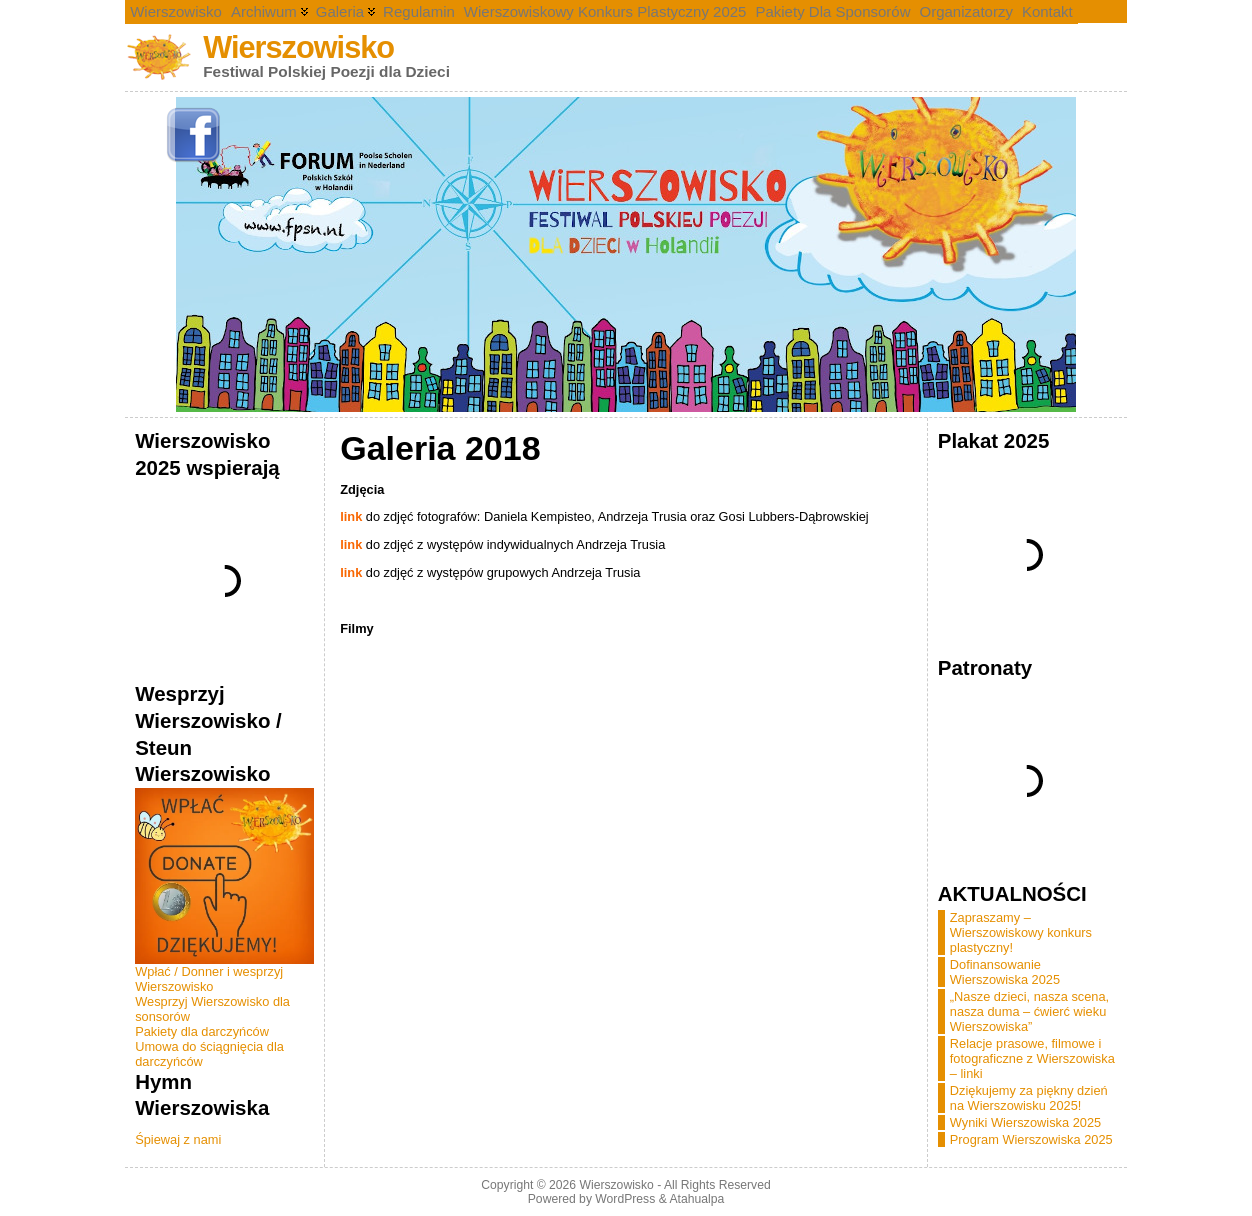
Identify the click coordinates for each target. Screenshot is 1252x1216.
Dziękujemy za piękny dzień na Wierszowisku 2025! (1029, 1098)
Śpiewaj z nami (178, 1139)
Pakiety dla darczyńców (202, 1031)
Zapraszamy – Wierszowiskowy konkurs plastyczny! (1021, 932)
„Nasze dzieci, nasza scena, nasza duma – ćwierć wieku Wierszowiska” (1029, 1011)
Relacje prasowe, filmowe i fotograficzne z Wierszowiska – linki (1032, 1058)
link (351, 516)
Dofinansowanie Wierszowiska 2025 (1005, 972)
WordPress (625, 1199)
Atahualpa (696, 1199)
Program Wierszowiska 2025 (1031, 1139)
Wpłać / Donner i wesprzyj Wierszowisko (209, 979)
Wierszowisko (298, 47)
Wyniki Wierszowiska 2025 (1025, 1122)
